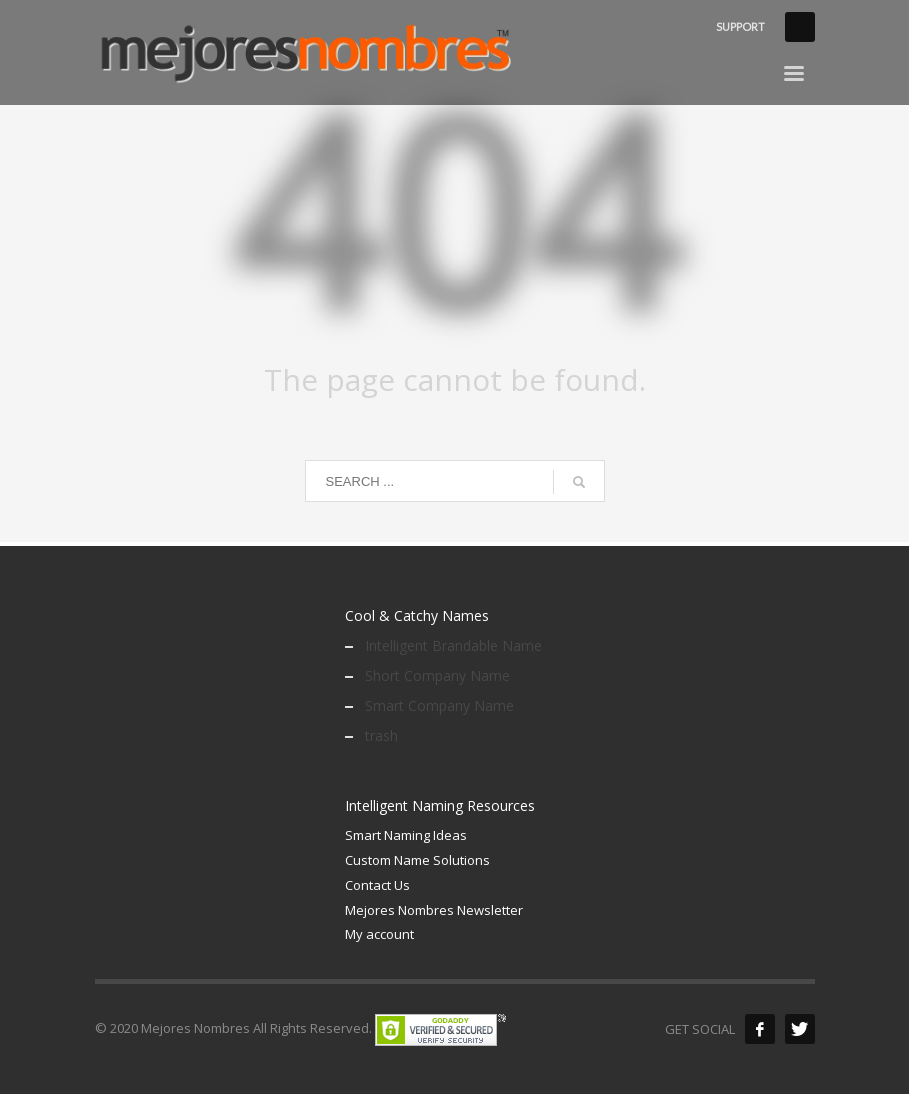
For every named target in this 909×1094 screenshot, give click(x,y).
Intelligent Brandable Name (453, 645)
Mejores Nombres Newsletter (434, 910)
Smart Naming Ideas (406, 835)
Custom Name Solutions (417, 860)
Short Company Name (437, 675)
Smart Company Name (439, 705)
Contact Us (377, 885)
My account (379, 934)
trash (381, 735)
